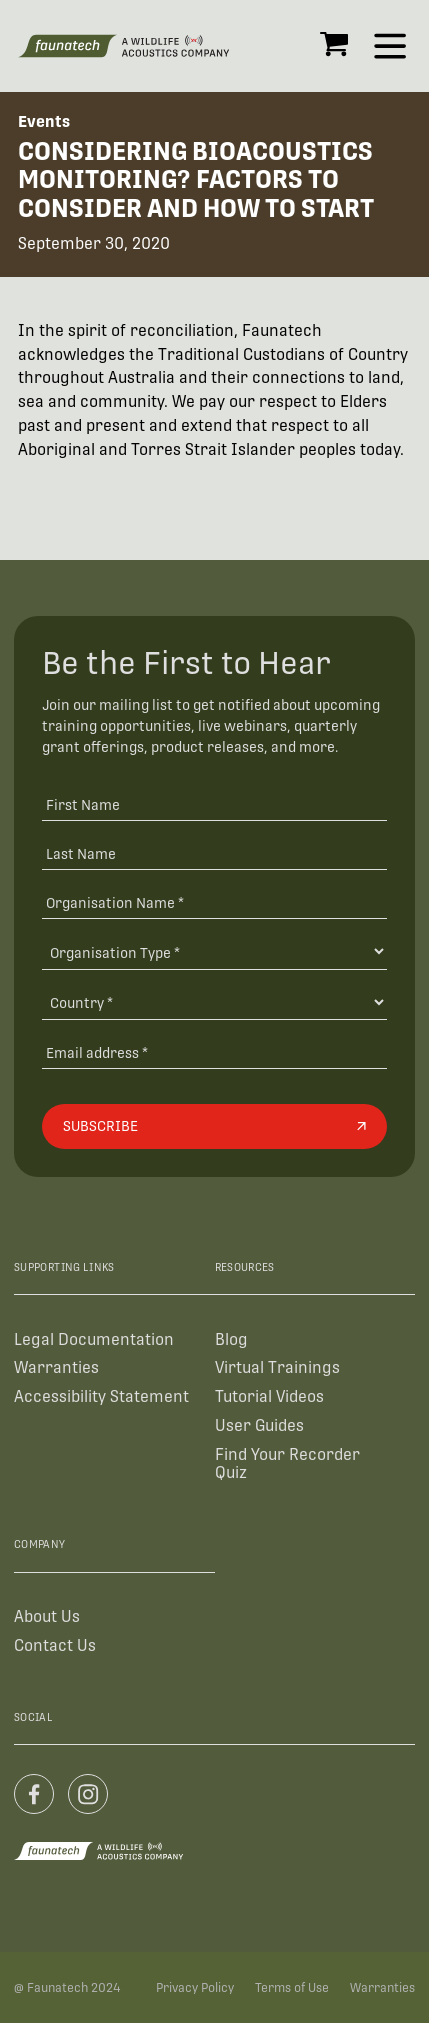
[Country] (214, 1002)
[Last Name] (214, 852)
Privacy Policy (195, 1988)
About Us (47, 1616)
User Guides (259, 1425)
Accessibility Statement (101, 1396)
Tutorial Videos (269, 1396)
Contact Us (55, 1645)
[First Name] (214, 804)
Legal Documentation (94, 1339)
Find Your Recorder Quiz (287, 1463)
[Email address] (214, 1051)
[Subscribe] (214, 1126)
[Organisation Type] (214, 951)
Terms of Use (292, 1988)
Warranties (56, 1367)
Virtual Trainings (277, 1367)
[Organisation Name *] (214, 901)
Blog (231, 1339)
